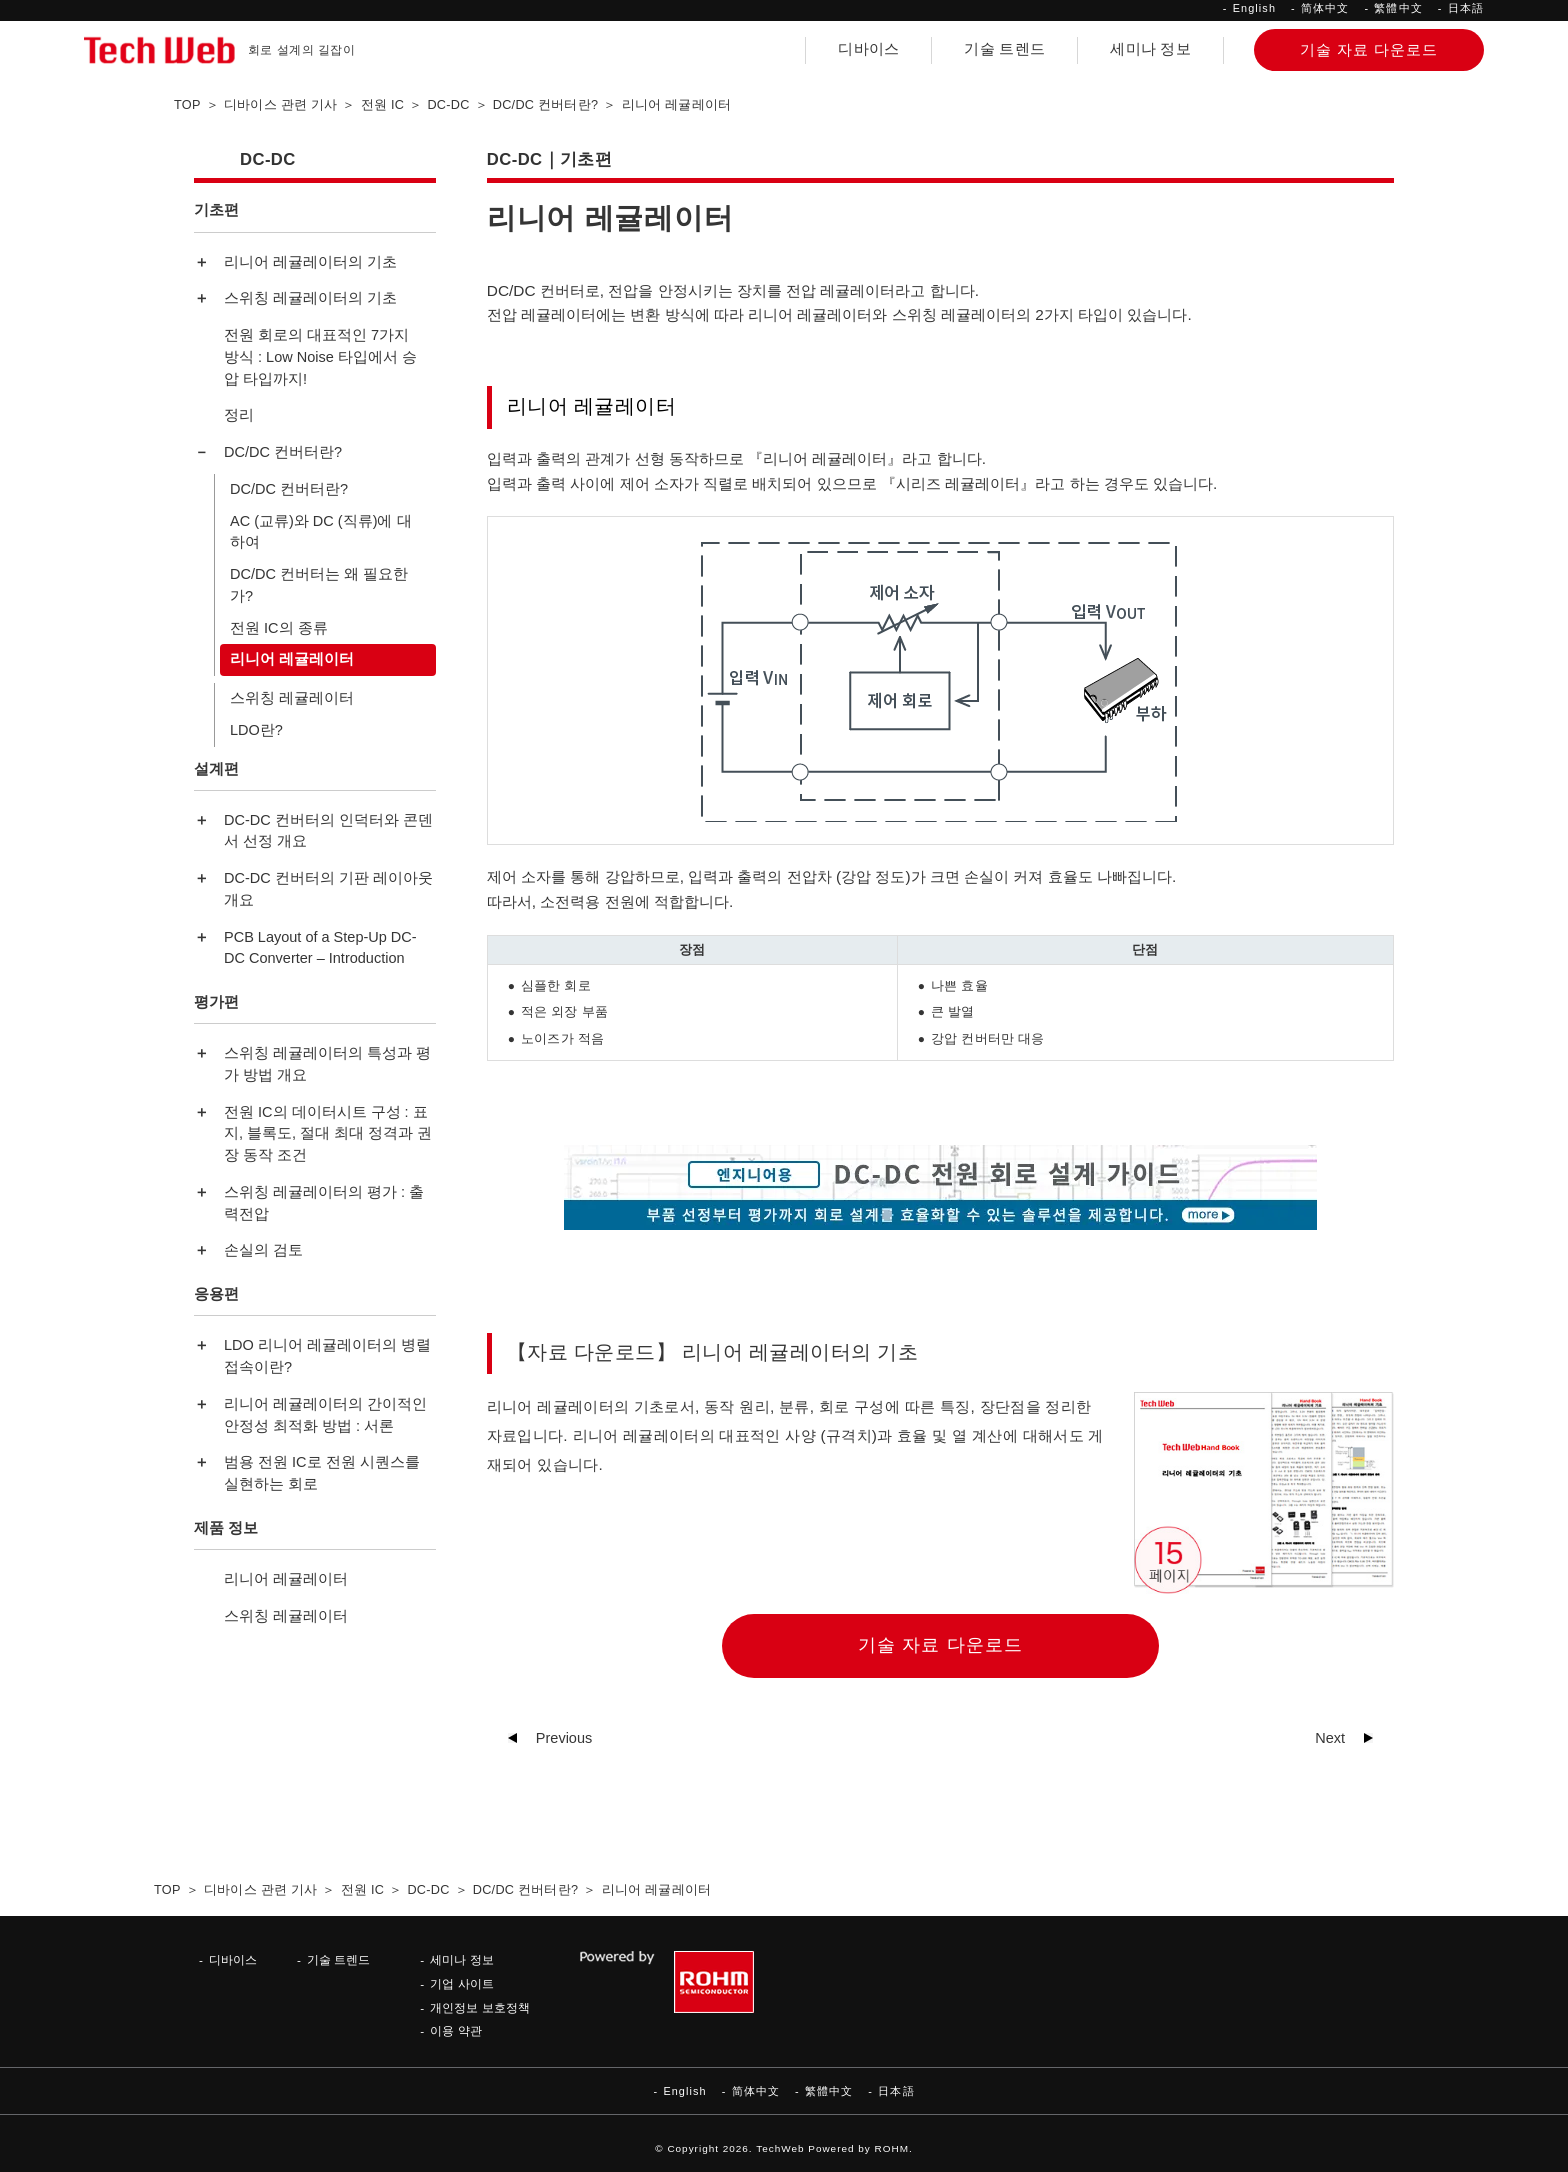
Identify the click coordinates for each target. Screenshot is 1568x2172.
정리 (239, 415)
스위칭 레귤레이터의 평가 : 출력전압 (324, 1203)
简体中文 (1325, 8)
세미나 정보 (1150, 49)
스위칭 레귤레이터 (292, 698)
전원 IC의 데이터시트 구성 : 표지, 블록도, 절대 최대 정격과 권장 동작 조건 (328, 1134)
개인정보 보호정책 (479, 2007)
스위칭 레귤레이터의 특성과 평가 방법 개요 (327, 1064)
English (1254, 8)
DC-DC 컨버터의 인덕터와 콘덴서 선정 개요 (328, 831)
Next (1330, 1738)
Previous (564, 1738)
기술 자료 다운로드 (940, 1645)
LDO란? (256, 730)
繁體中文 (1398, 8)
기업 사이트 (461, 1983)
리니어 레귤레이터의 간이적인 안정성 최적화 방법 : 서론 (325, 1415)
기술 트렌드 (1004, 49)
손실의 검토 (263, 1250)
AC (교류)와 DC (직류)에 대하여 (321, 532)
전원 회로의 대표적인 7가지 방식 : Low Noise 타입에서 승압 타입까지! (320, 357)
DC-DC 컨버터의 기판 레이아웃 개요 (328, 889)
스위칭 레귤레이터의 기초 (310, 298)
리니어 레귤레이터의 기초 (310, 262)
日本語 (1466, 8)
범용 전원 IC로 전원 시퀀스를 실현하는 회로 (322, 1473)
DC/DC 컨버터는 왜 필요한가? (319, 585)
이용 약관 (455, 2030)
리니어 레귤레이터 (292, 659)
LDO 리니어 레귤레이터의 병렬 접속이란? (327, 1356)
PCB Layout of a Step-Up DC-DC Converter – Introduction (320, 948)
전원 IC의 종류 (279, 628)
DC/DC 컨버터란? (283, 452)
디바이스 (868, 49)
